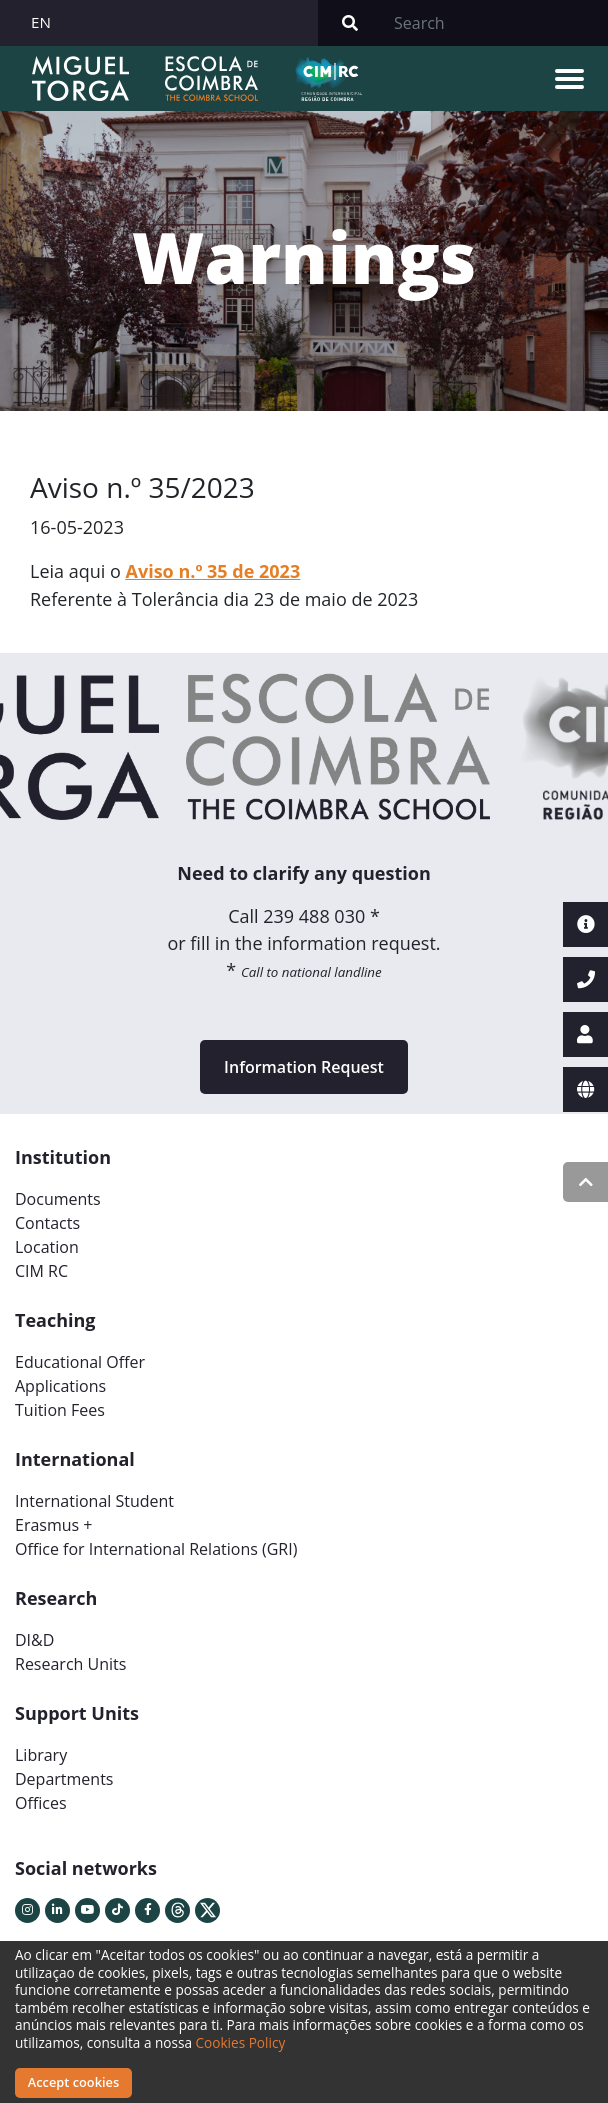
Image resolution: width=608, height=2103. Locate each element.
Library (41, 1755)
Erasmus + (54, 1525)
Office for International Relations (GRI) (156, 1549)
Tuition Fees (60, 1410)
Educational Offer (80, 1362)
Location (47, 1247)
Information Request (304, 1067)
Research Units (70, 1664)
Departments (64, 1779)
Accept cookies (73, 2082)
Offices (41, 1803)
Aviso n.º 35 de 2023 (213, 571)
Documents (58, 1199)
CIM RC (41, 1271)
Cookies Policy (241, 2042)
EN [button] (41, 22)
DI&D (34, 1640)
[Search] (495, 23)
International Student (94, 1501)
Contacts (47, 1223)
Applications (60, 1386)
